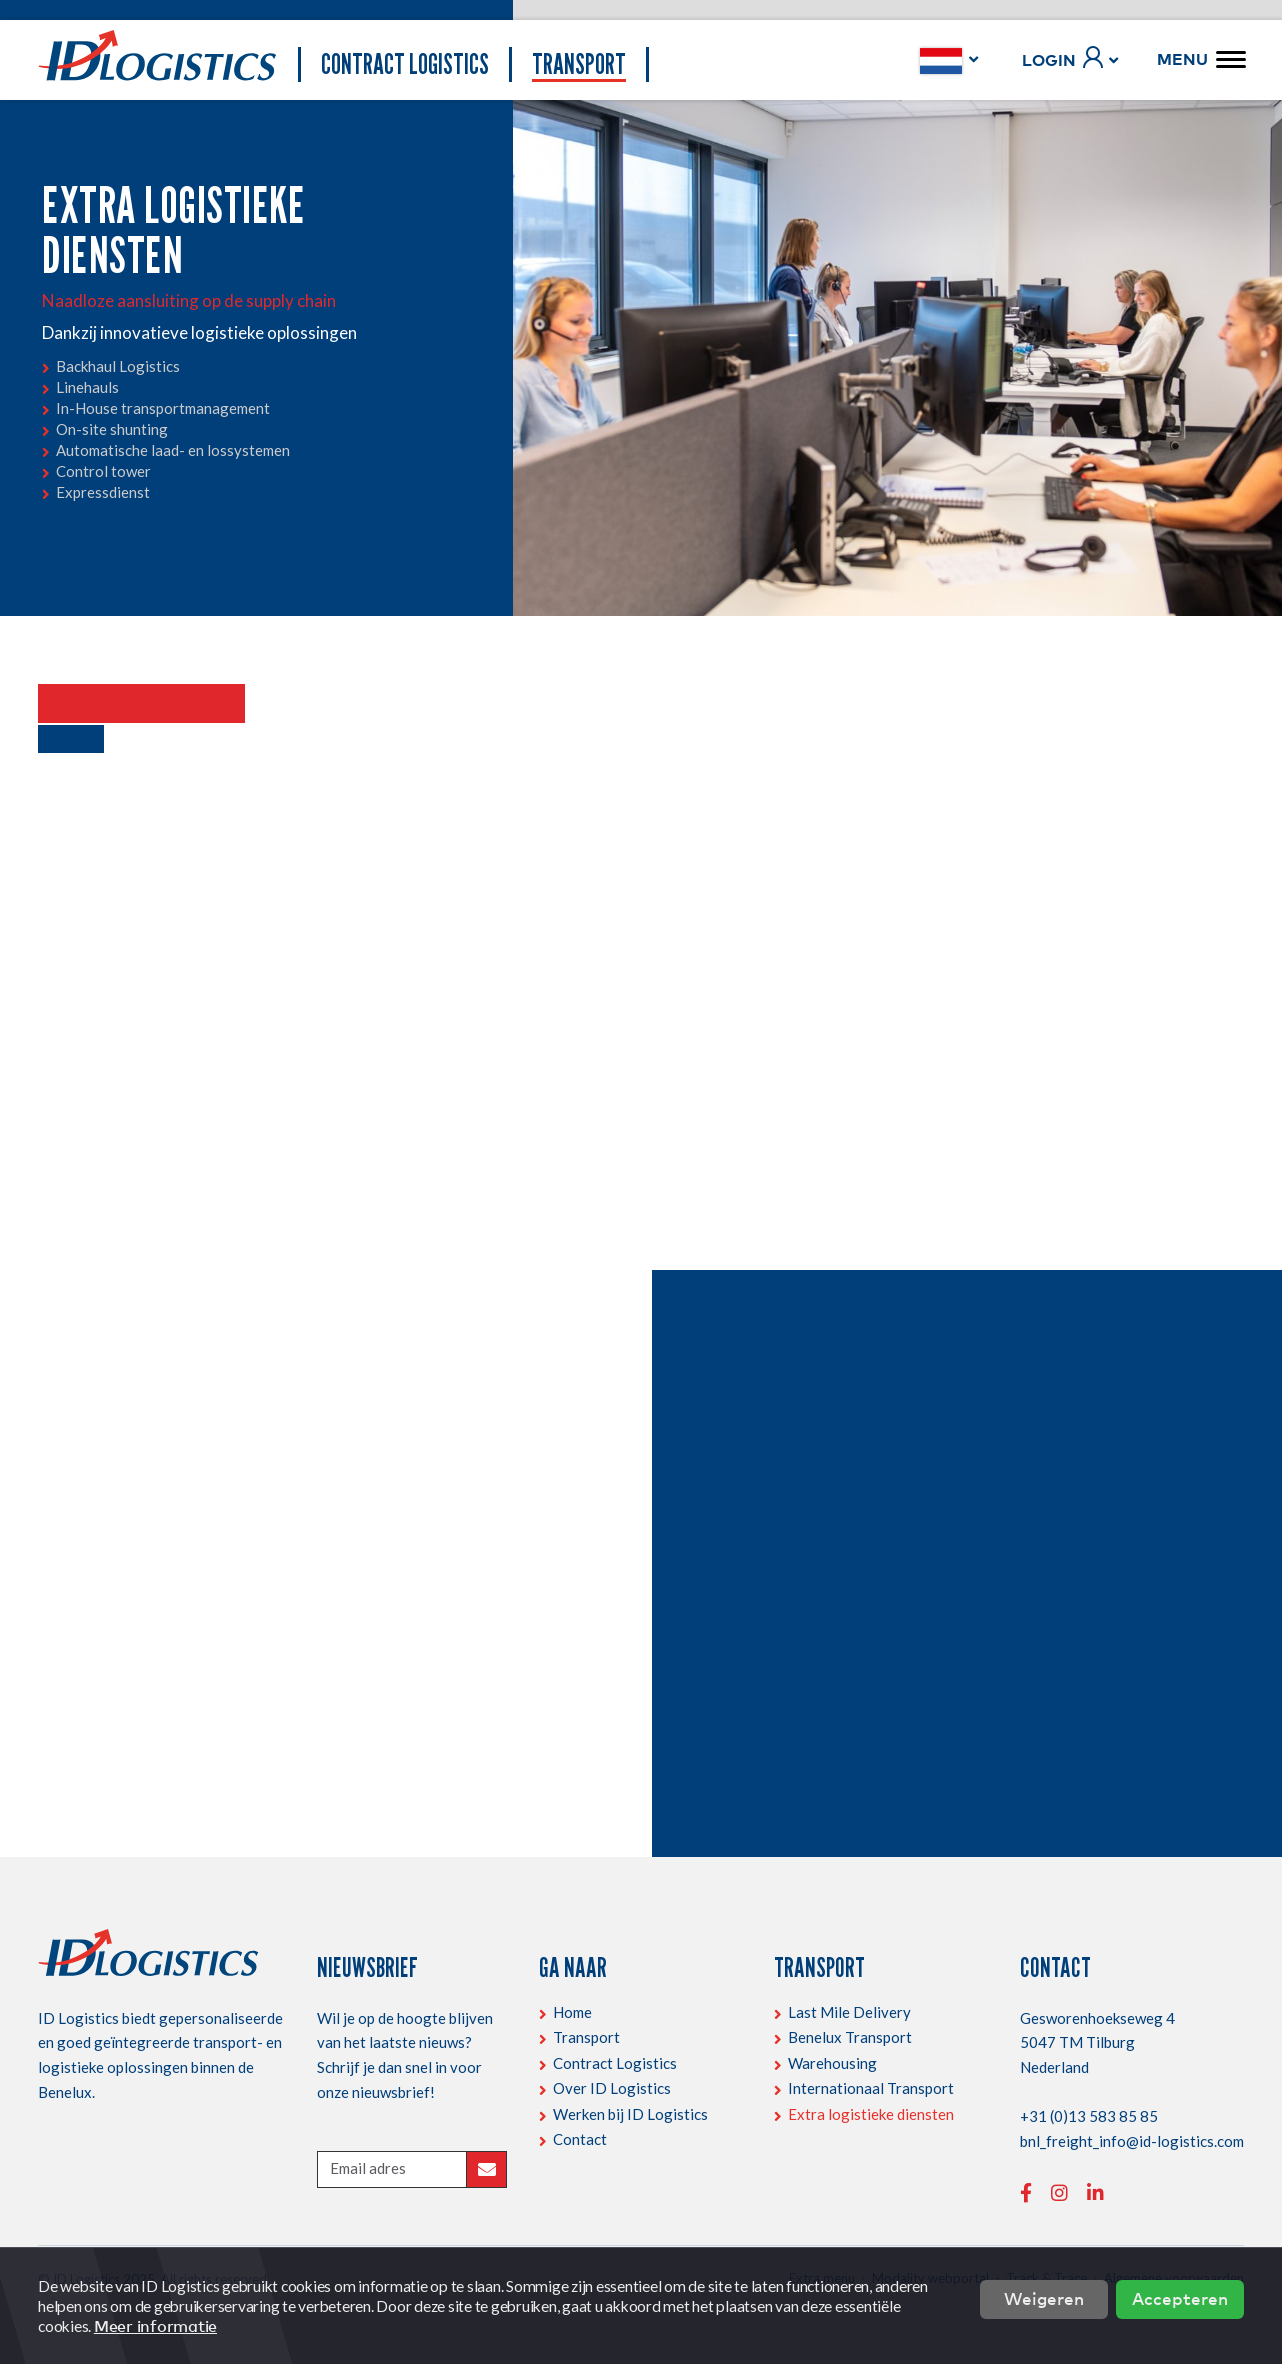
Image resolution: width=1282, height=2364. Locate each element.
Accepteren (1180, 2297)
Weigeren (1044, 2297)
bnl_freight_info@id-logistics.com (1132, 2141)
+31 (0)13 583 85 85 (1089, 2116)
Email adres (368, 2168)
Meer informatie (155, 2326)
